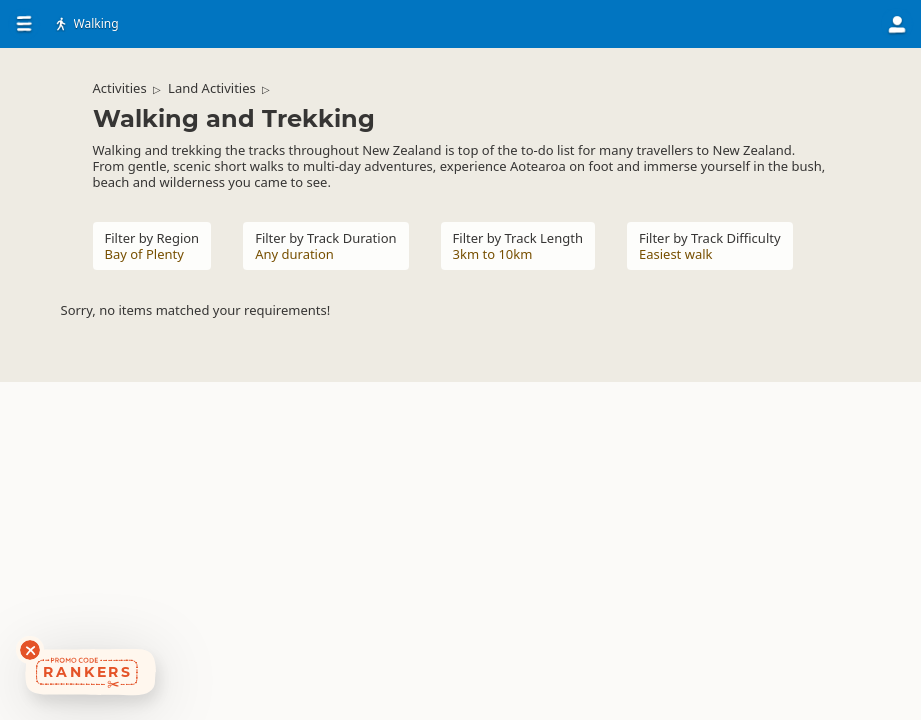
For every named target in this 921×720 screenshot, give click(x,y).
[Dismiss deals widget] (30, 650)
